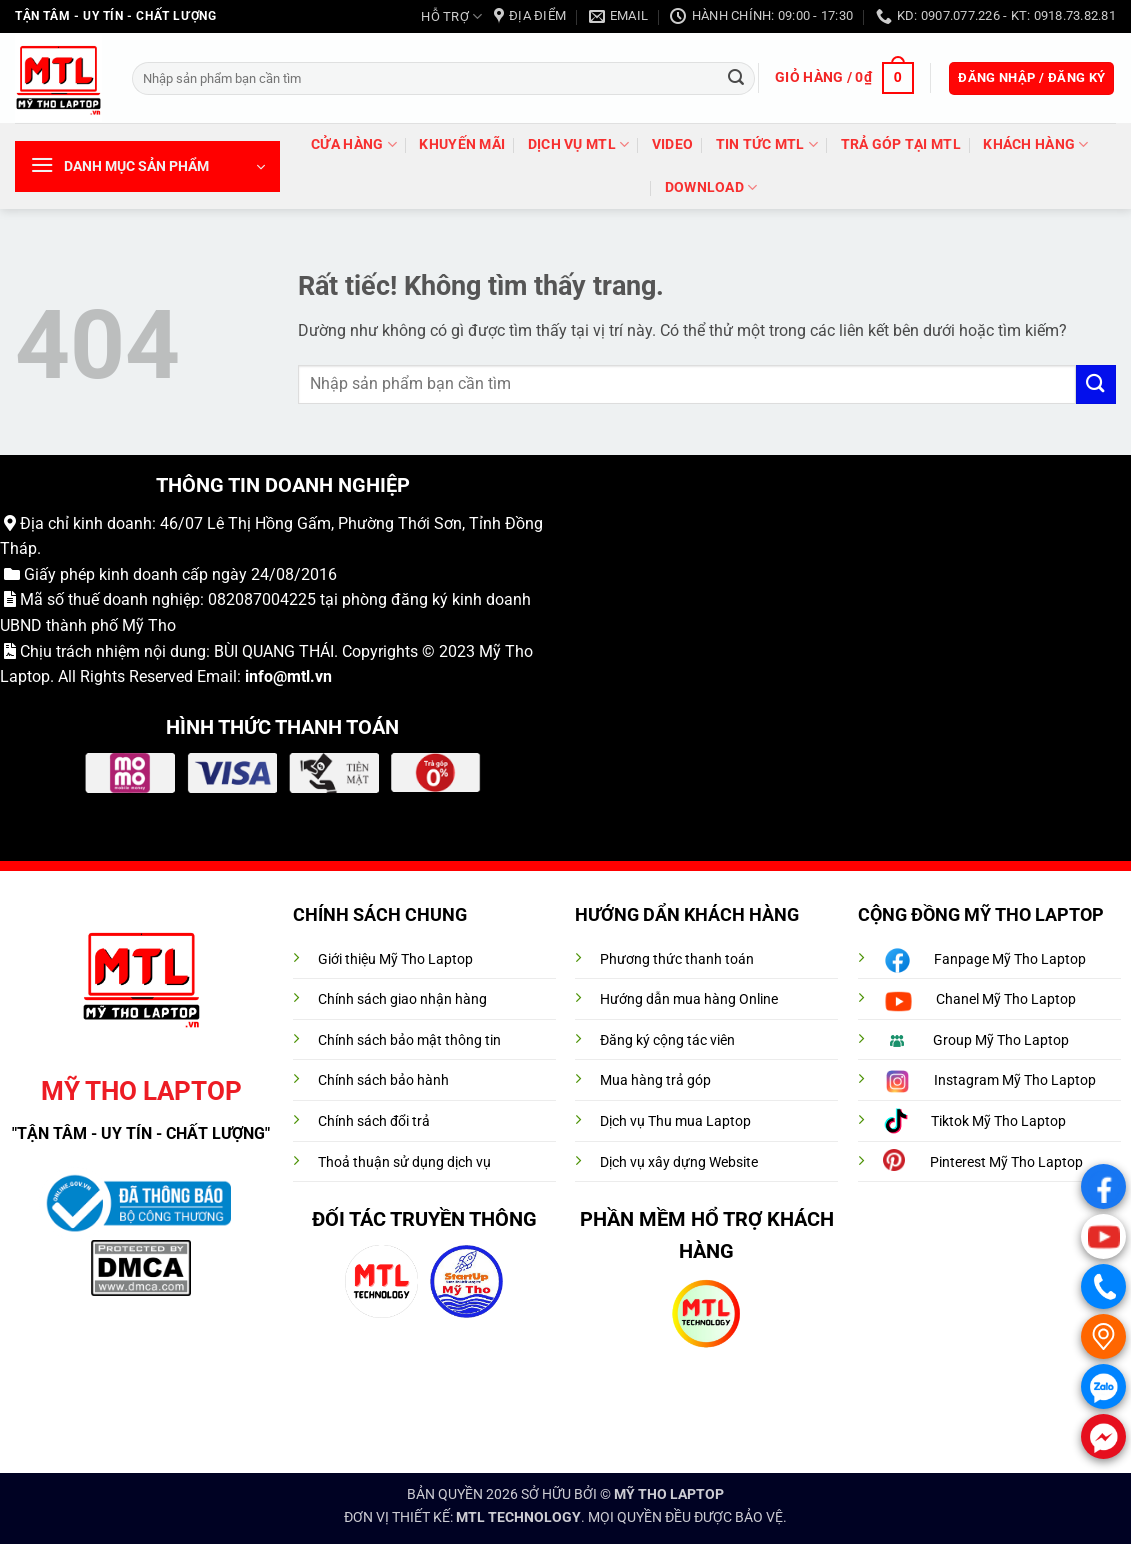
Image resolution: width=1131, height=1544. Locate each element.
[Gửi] (736, 78)
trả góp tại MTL (901, 144)
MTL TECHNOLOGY (518, 1517)
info (259, 676)
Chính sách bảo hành (383, 1080)
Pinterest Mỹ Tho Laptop (1006, 1162)
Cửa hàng (354, 144)
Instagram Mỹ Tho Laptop (1015, 1080)
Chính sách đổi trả (374, 1121)
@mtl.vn (302, 676)
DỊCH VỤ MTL (579, 144)
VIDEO (672, 144)
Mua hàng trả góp (655, 1080)
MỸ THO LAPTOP (669, 1494)
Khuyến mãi (462, 144)
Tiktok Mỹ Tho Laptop (998, 1121)
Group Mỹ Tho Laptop (1001, 1040)
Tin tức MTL (767, 144)
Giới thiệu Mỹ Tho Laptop (395, 959)
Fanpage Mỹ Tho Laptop (1010, 959)
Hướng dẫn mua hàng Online (689, 999)
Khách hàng (1035, 144)
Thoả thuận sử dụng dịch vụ (404, 1162)
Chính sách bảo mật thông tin (409, 1040)
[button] (844, 78)
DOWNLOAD (711, 187)
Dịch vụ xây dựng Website (679, 1162)
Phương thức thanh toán (677, 959)
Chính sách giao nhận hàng (402, 999)
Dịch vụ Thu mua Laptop (675, 1121)
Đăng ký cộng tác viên (667, 1040)
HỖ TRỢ (451, 16)
